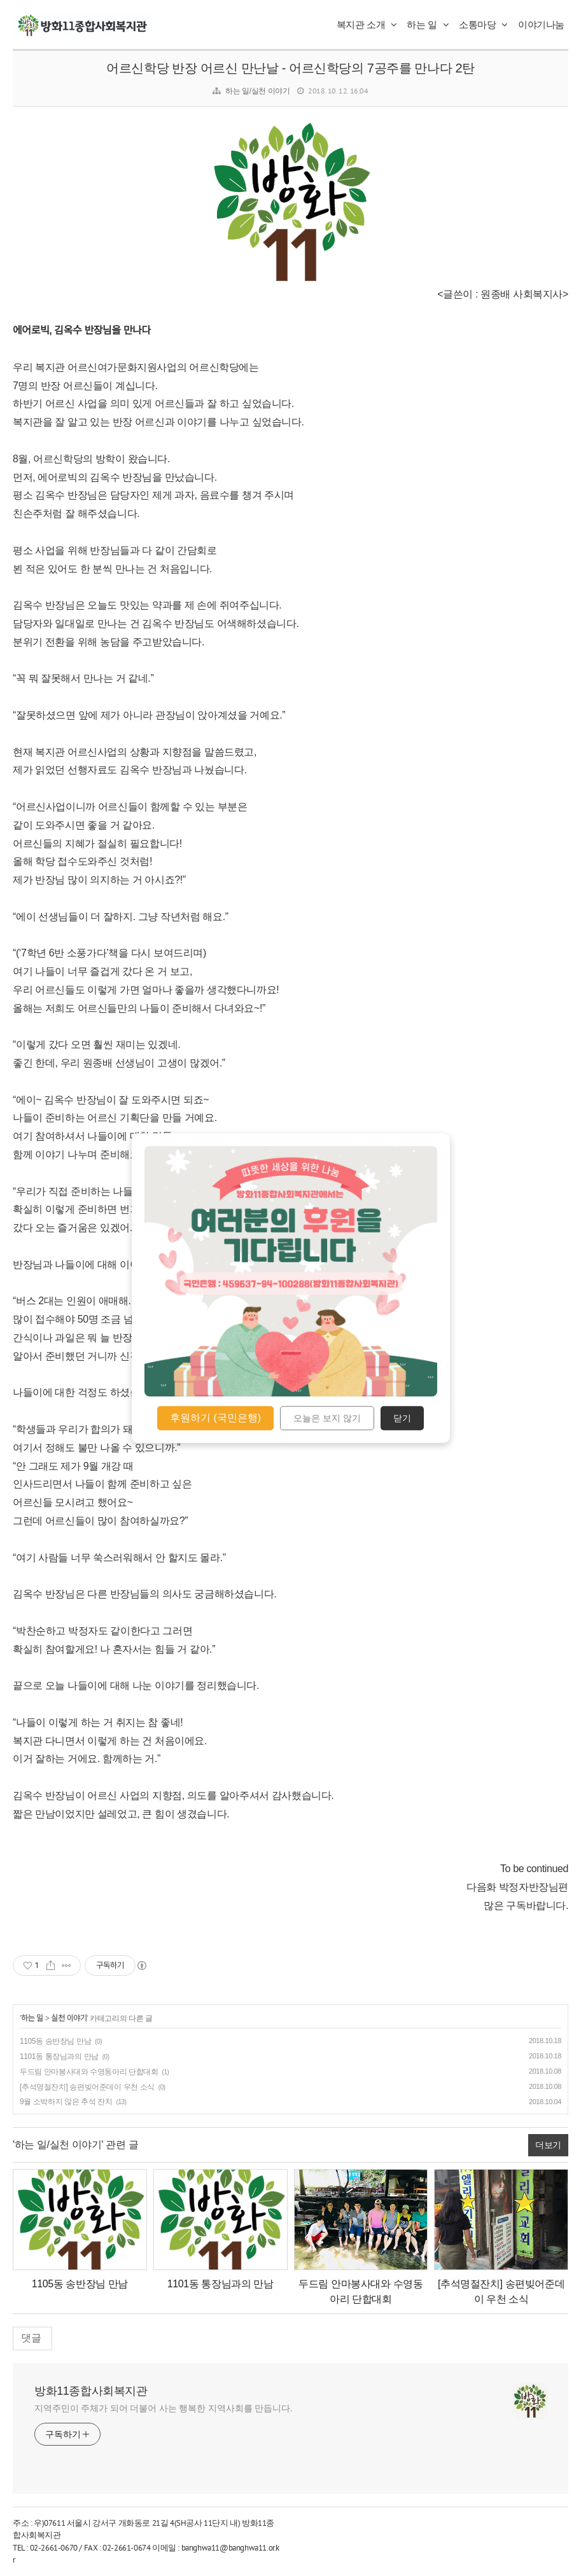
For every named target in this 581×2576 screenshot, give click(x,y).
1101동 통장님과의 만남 (59, 2056)
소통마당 (483, 24)
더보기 (548, 2145)
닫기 (402, 1418)
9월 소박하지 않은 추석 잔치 (66, 2101)
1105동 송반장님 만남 (55, 2041)
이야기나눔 (541, 24)
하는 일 (428, 24)
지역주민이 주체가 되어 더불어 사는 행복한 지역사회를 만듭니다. (163, 2408)
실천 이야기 (69, 2018)
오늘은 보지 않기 (327, 1418)
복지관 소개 (367, 24)
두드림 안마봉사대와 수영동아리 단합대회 (89, 2071)
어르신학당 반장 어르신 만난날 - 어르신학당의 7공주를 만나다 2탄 (290, 68)
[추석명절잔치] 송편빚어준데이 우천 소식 (87, 2087)
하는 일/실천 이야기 (257, 90)
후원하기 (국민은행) (215, 1417)
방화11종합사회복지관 (91, 2391)
